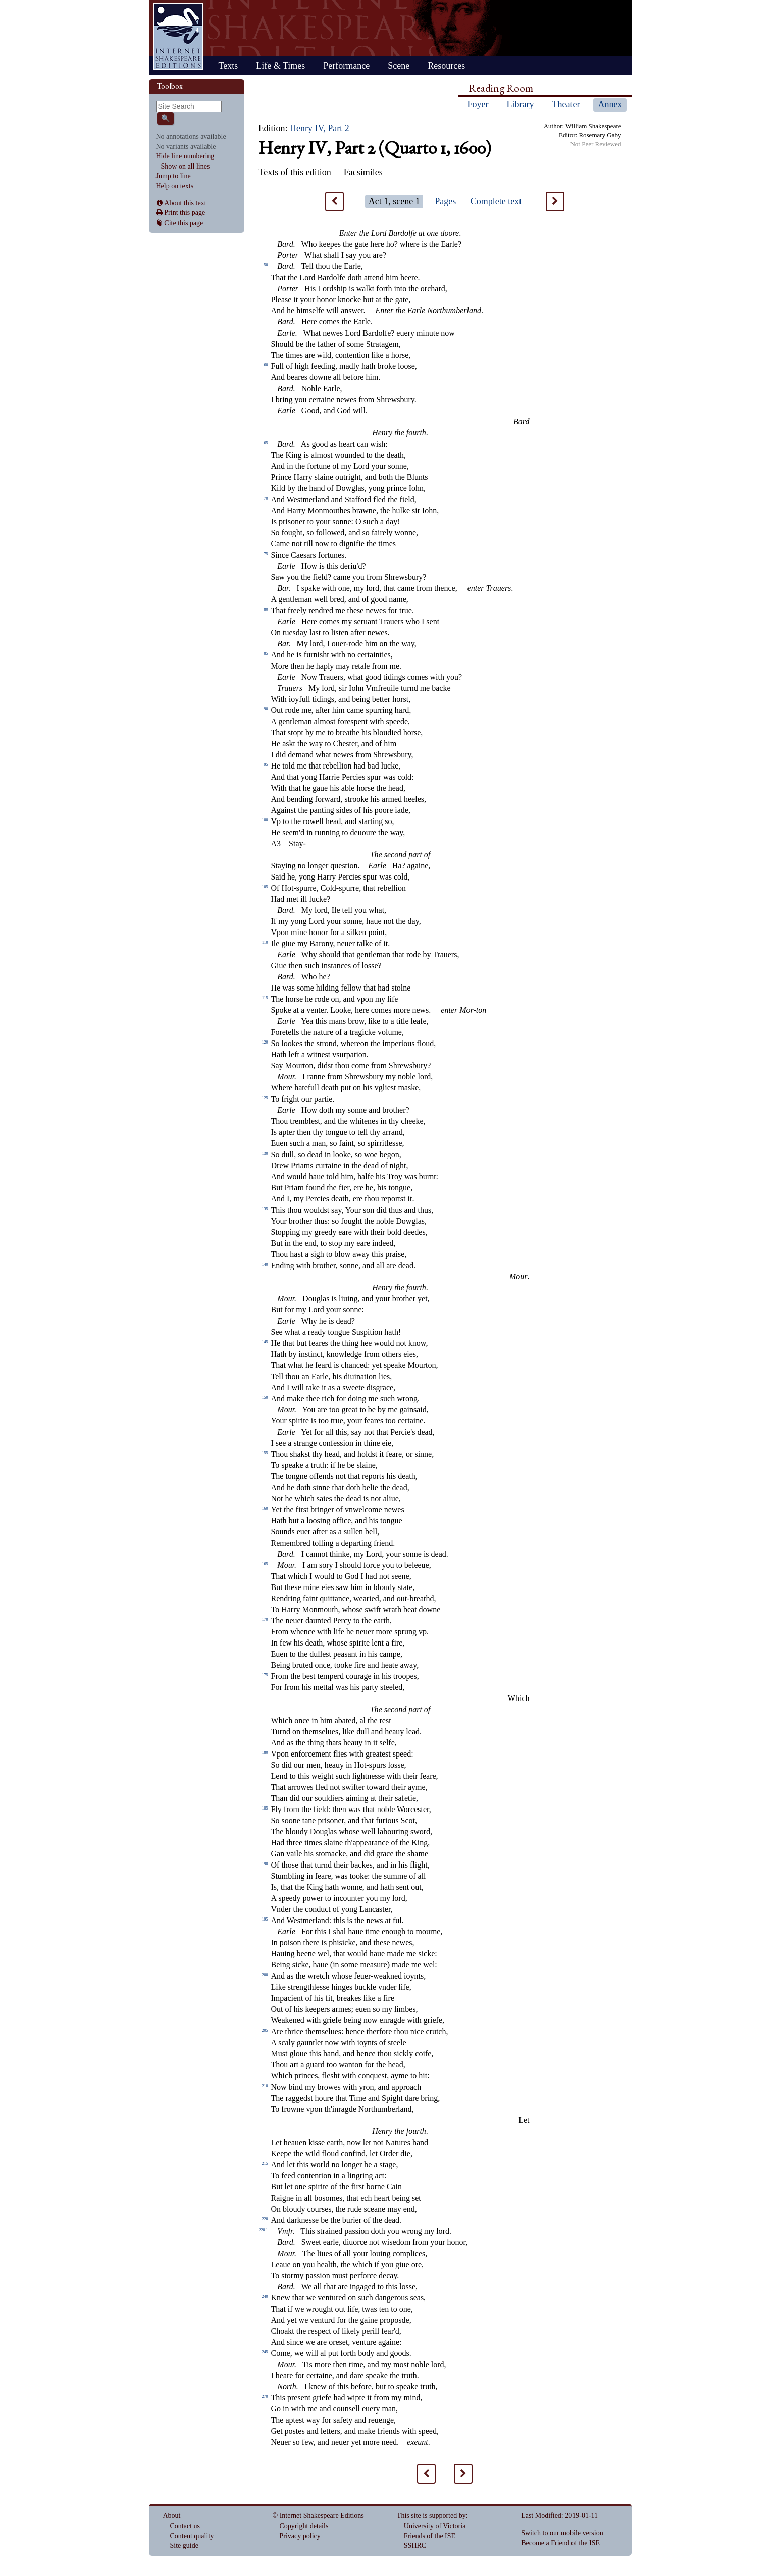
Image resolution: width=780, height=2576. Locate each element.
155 (265, 1453)
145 (265, 1342)
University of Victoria (435, 2526)
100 (265, 820)
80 (266, 609)
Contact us (185, 2526)
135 (265, 1209)
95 (266, 764)
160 (265, 1508)
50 (266, 265)
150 (265, 1397)
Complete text (496, 201)
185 (265, 1808)
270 (265, 2396)
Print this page (184, 212)
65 (266, 443)
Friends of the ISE (429, 2536)
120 (265, 1042)
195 (265, 1919)
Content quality (192, 2536)
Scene (398, 66)
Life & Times (280, 66)
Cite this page (183, 223)
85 (266, 653)
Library (520, 104)
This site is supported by (431, 2515)
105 (265, 887)
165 (265, 1564)
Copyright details (304, 2526)
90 (266, 709)
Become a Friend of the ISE (560, 2543)
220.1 (263, 2230)
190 (265, 1863)
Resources (446, 66)
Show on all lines (185, 166)
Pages (445, 201)
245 (265, 2352)
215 (265, 2163)
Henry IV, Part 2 (319, 128)
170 (265, 1619)
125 (265, 1097)
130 (265, 1153)
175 (265, 1675)
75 (266, 554)
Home (178, 36)
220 (265, 2219)
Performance (346, 66)
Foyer (478, 104)
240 (265, 2296)
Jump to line (173, 176)
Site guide (184, 2545)
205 (265, 2030)
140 (265, 1264)
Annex (610, 104)
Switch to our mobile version (562, 2533)
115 (265, 998)
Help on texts (175, 186)
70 (266, 498)
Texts (228, 66)
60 (266, 365)
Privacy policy (300, 2536)
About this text (185, 203)
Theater (566, 104)
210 (265, 2086)
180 (265, 1752)
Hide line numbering (185, 156)
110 (265, 942)
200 (265, 1974)
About (172, 2515)
